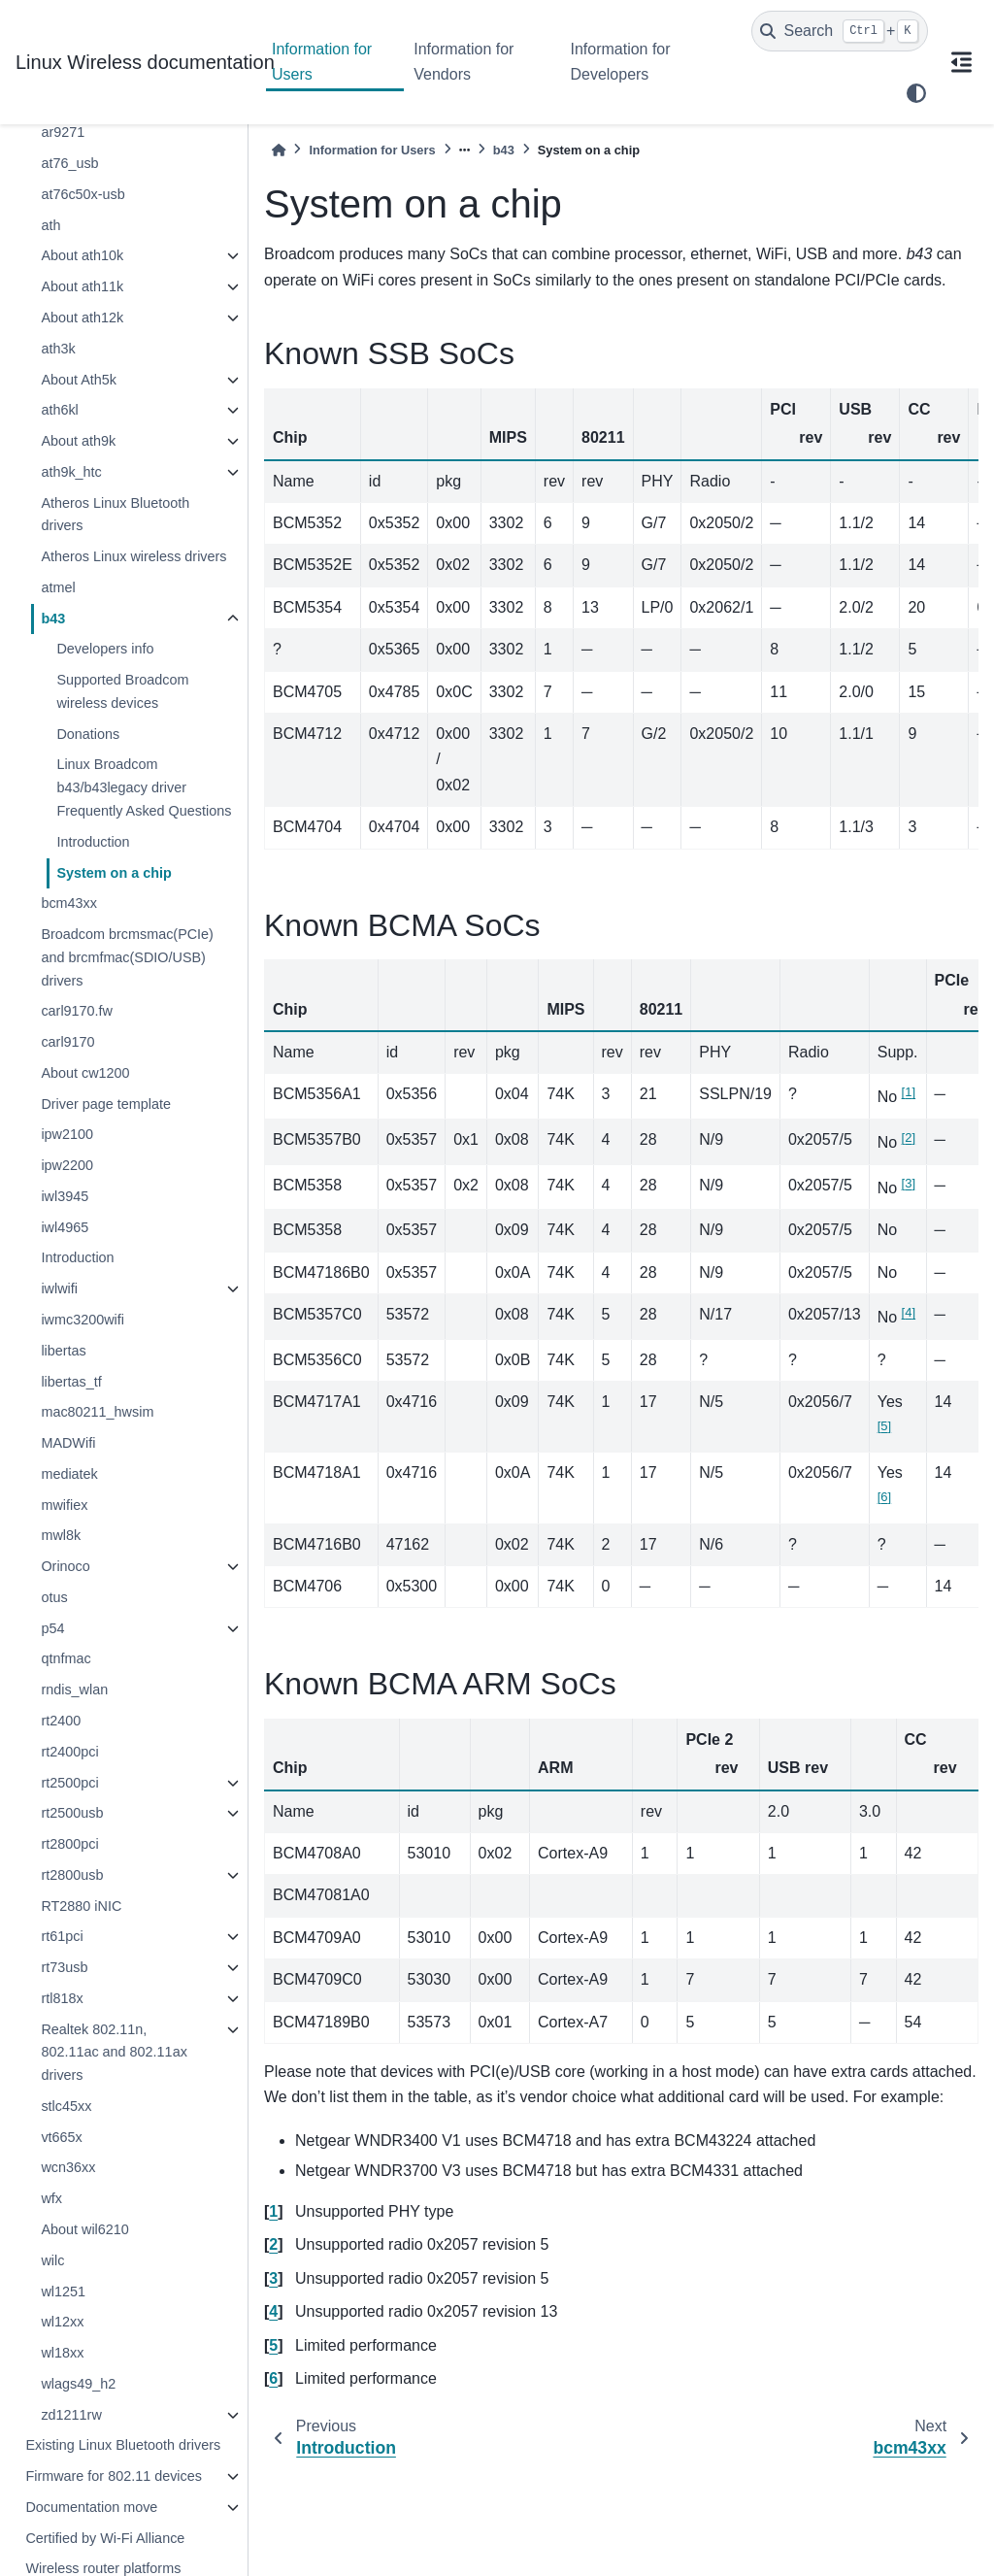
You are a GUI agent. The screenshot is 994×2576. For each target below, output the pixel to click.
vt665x (61, 2137)
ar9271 (62, 132)
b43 (53, 618)
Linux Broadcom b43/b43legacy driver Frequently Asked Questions (143, 787)
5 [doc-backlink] (273, 2345)
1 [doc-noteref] (908, 1092)
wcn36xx (68, 2167)
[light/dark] (916, 93)
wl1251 (63, 2291)
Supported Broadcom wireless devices (122, 691)
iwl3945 (64, 1196)
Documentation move (91, 2507)
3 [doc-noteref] (908, 1183)
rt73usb (64, 1967)
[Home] (278, 150)
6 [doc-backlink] (273, 2378)
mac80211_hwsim (97, 1412)
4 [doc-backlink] (273, 2311)
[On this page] (961, 62)
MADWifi (68, 1443)
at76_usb (69, 163)
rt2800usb (72, 1875)
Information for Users (322, 62)
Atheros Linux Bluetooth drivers (115, 514)
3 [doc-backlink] (273, 2278)
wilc (52, 2260)
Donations (87, 734)
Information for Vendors (464, 62)
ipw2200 (67, 1165)
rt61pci (62, 1936)
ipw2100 (67, 1134)
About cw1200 (85, 1073)
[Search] (839, 31)
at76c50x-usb (82, 194)
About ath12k (82, 317)
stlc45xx (66, 2106)
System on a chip (113, 873)
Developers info (104, 648)
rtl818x (62, 1998)
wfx (51, 2198)
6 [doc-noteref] (884, 1496)
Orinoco (65, 1566)
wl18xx (62, 2352)
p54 (52, 1628)
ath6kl (59, 410)
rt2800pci (69, 1844)
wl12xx (62, 2321)
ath (50, 225)
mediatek (69, 1474)
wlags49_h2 (78, 2384)
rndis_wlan (74, 1689)
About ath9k (78, 441)
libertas (63, 1350)
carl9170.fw (77, 1011)
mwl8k (61, 1535)
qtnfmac (65, 1658)
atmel (58, 587)
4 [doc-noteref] (908, 1312)
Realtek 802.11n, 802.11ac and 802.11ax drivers (113, 2053)
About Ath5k (78, 379)
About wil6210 (84, 2229)
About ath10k (82, 255)
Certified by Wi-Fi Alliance (104, 2538)
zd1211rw (71, 2415)
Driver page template (106, 1104)
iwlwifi (59, 1288)
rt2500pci (69, 1782)
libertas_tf (71, 1381)
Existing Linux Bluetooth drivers (122, 2445)
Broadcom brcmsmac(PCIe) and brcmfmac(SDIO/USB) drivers (127, 957)
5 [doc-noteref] (884, 1426)
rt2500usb (72, 1813)
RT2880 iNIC (81, 1906)
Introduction (92, 842)
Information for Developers (620, 62)
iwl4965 (64, 1227)
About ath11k (82, 286)
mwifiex (64, 1505)
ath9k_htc (71, 472)
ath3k (58, 348)
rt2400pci (69, 1751)
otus (54, 1597)
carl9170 (67, 1042)
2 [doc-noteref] (908, 1137)
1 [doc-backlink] (273, 2211)
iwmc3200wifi (82, 1319)
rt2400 (61, 1720)
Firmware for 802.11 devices (113, 2476)
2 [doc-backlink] (273, 2244)
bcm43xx (69, 903)
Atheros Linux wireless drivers (133, 556)
